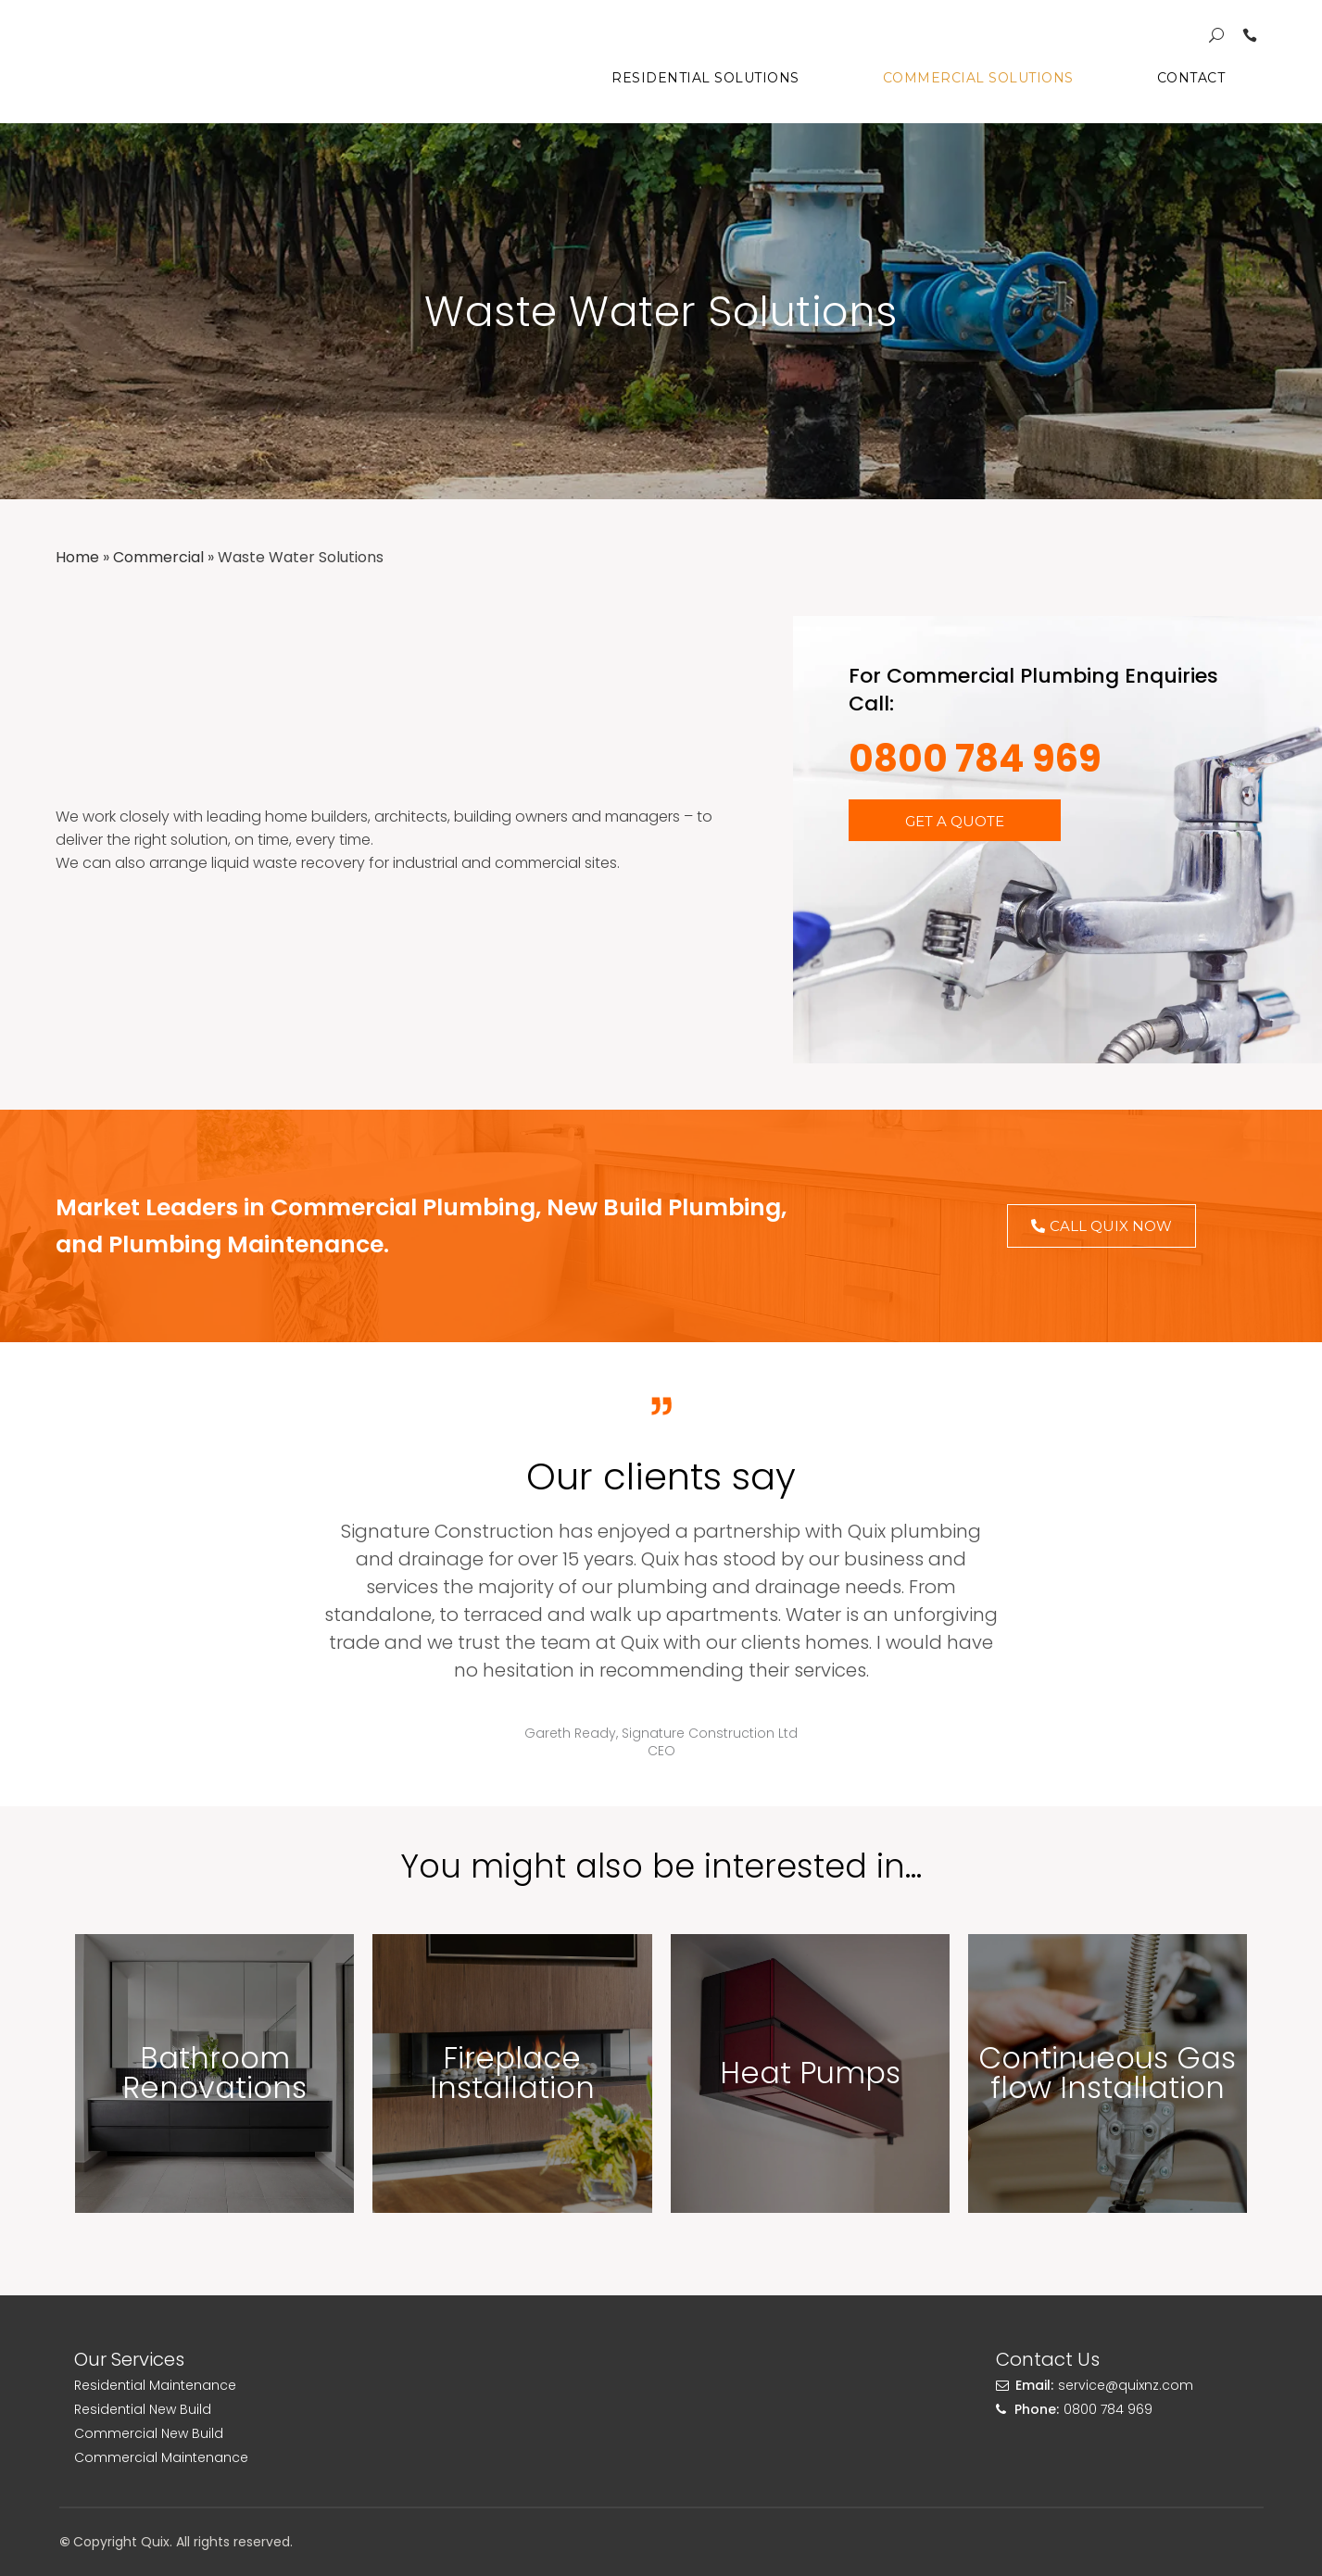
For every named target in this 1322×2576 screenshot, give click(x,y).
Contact (1191, 77)
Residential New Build (142, 2409)
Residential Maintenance (155, 2385)
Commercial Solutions (978, 77)
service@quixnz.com (1125, 2385)
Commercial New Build (148, 2433)
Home (77, 557)
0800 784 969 (975, 759)
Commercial (158, 557)
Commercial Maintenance (161, 2457)
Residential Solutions (705, 77)
